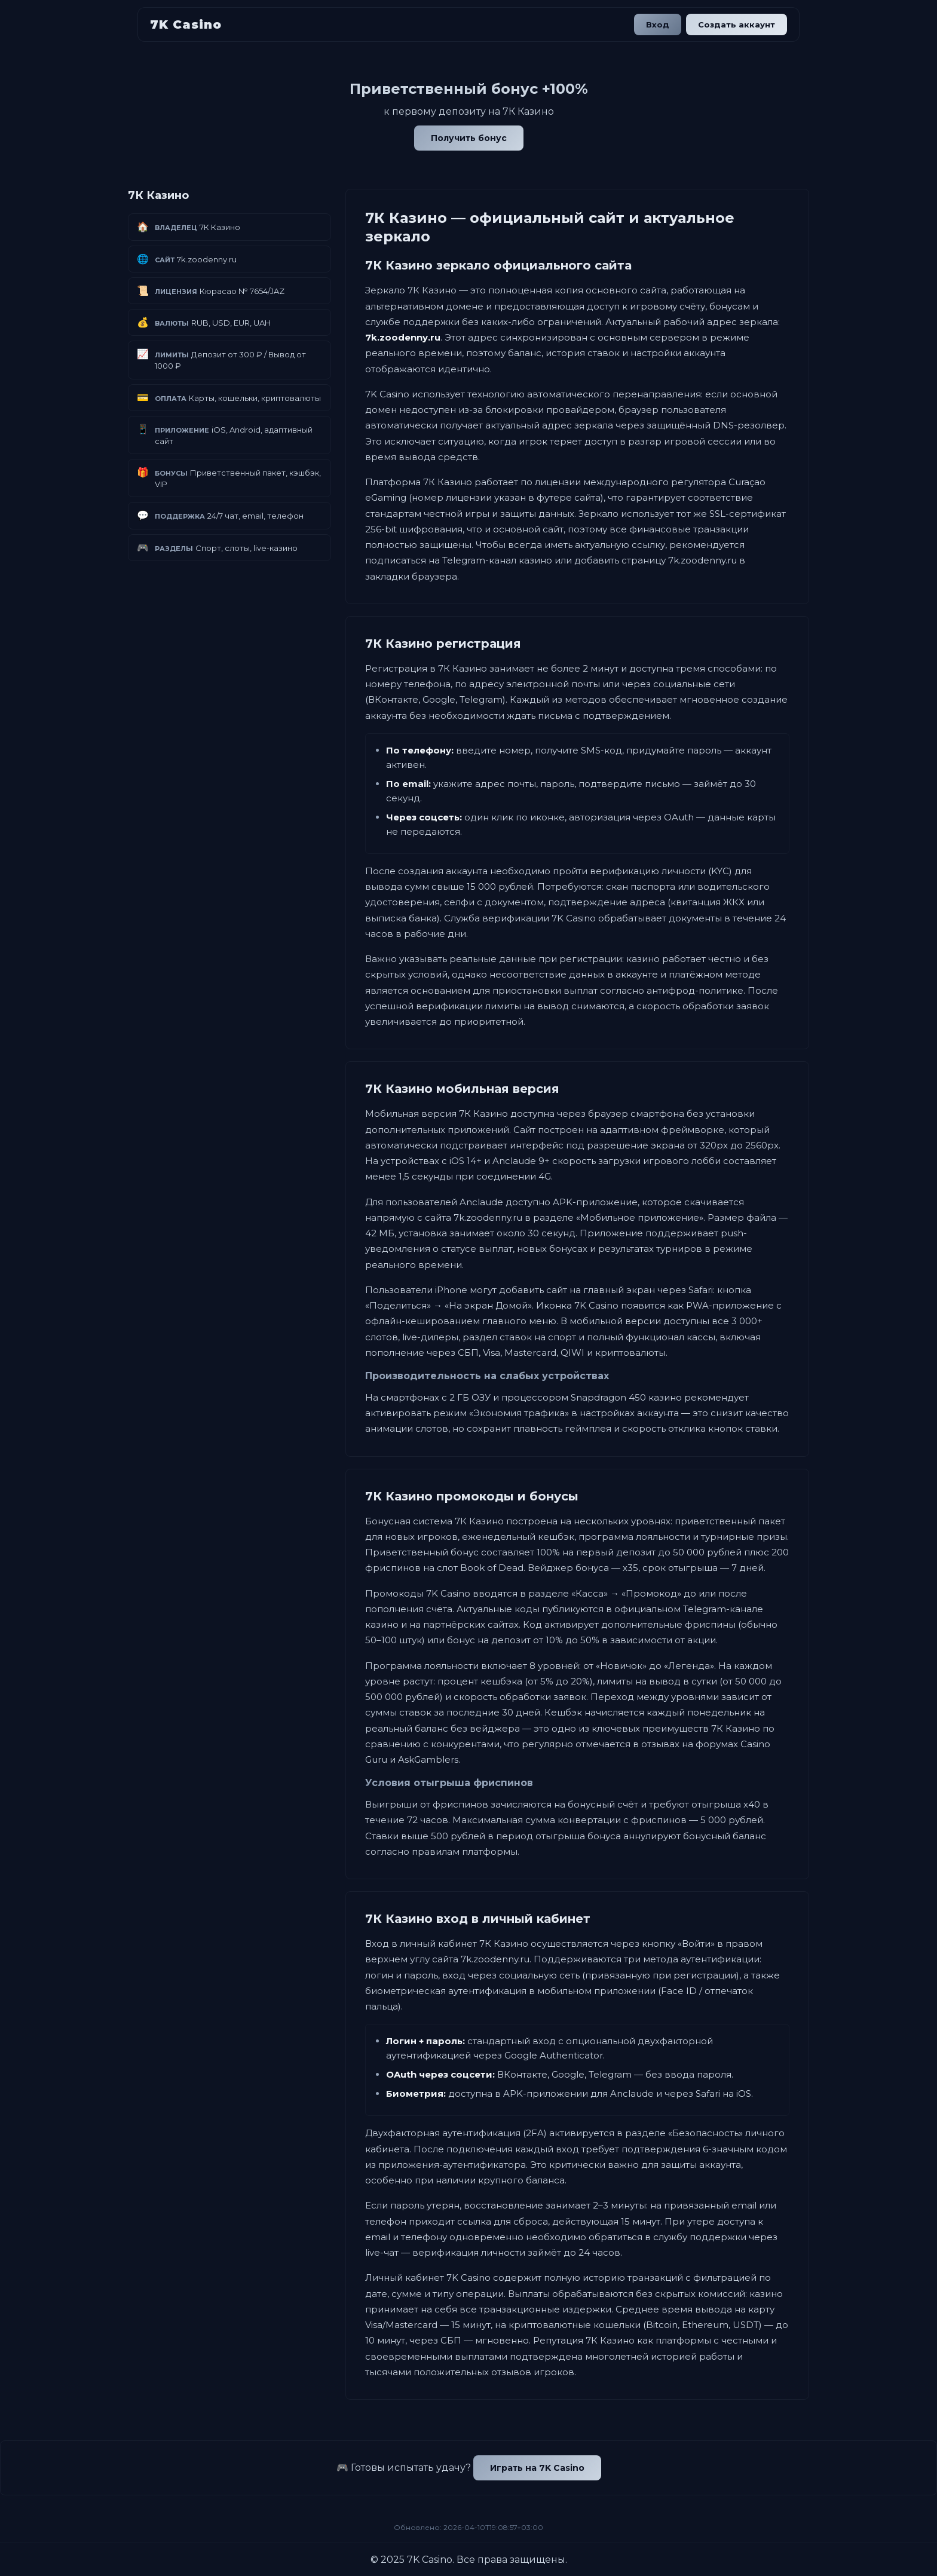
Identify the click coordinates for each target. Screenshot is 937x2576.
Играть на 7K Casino (537, 2467)
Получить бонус (469, 138)
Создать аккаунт (736, 24)
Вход (657, 24)
